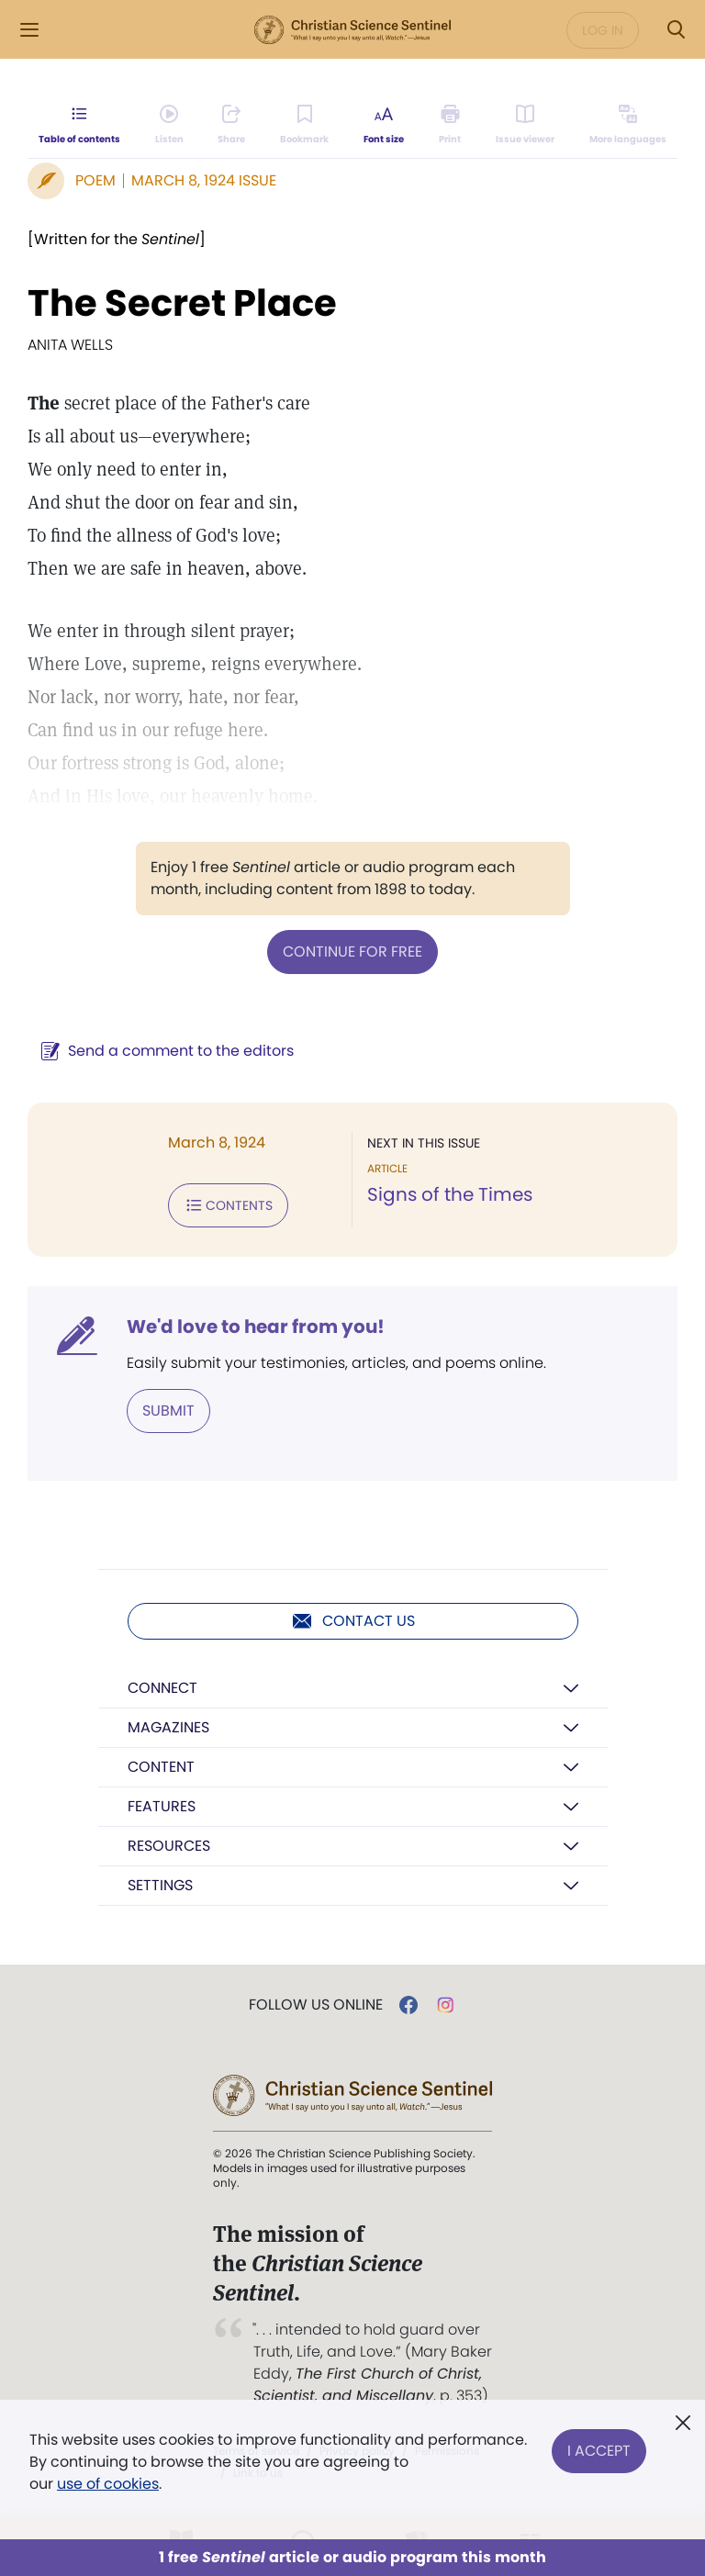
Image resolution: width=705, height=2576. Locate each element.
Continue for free (352, 951)
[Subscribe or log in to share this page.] (231, 125)
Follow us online (316, 2005)
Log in (602, 30)
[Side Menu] (29, 29)
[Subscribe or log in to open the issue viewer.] (525, 125)
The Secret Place (182, 303)
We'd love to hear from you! (256, 1327)
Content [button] (161, 1766)
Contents (228, 1205)
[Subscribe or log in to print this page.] (450, 125)
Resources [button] (169, 1845)
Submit (168, 1410)
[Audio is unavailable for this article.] (169, 125)
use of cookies (108, 2483)
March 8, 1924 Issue (203, 180)
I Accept (599, 2450)
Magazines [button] (168, 1727)
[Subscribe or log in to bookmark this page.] (304, 125)
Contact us (353, 1621)
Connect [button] (162, 1687)
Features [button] (162, 1806)
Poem (95, 180)
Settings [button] (160, 1885)
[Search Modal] (676, 29)
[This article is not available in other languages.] (627, 125)
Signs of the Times (449, 1194)
